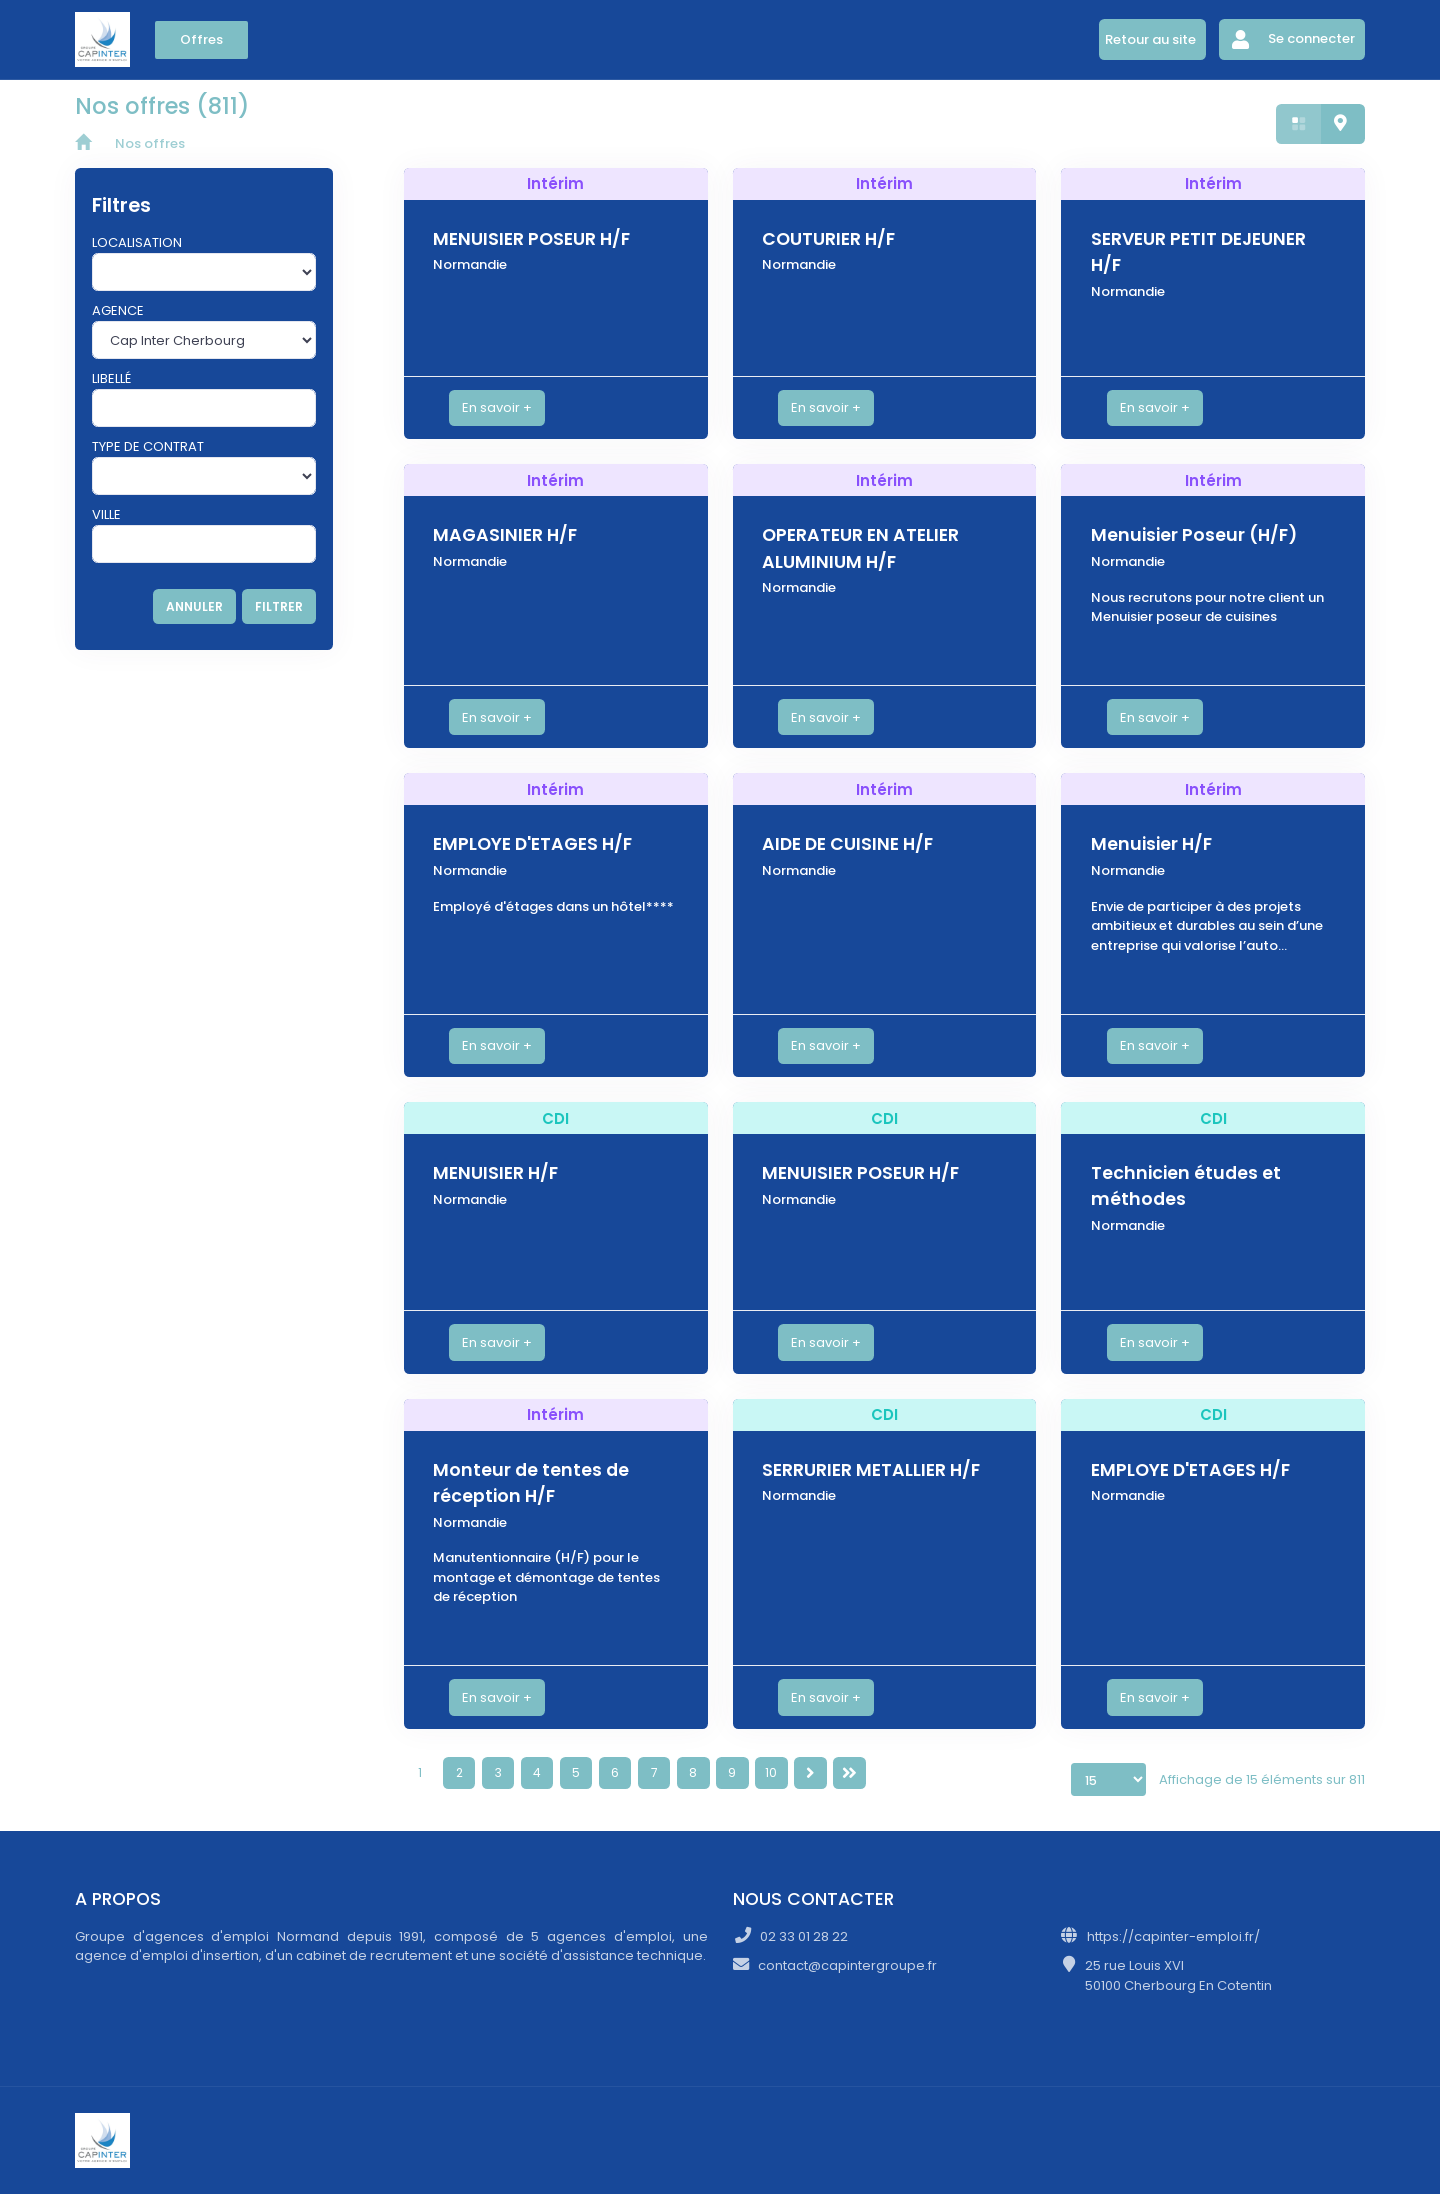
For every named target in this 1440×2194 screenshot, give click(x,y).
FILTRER (279, 606)
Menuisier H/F (1151, 844)
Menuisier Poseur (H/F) (1194, 535)
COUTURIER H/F (828, 239)
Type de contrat (148, 446)
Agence (118, 310)
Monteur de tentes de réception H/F (531, 1483)
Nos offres (150, 143)
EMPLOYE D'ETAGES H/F (532, 844)
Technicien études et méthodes (1186, 1186)
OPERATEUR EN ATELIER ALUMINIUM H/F (860, 548)
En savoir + (497, 407)
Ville (106, 514)
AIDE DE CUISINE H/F (847, 844)
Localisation (137, 242)
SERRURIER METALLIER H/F (871, 1470)
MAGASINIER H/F (505, 535)
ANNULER (194, 606)
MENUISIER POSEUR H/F (531, 239)
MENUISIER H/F (495, 1173)
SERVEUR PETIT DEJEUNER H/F (1198, 252)
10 (771, 1772)
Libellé (111, 378)
